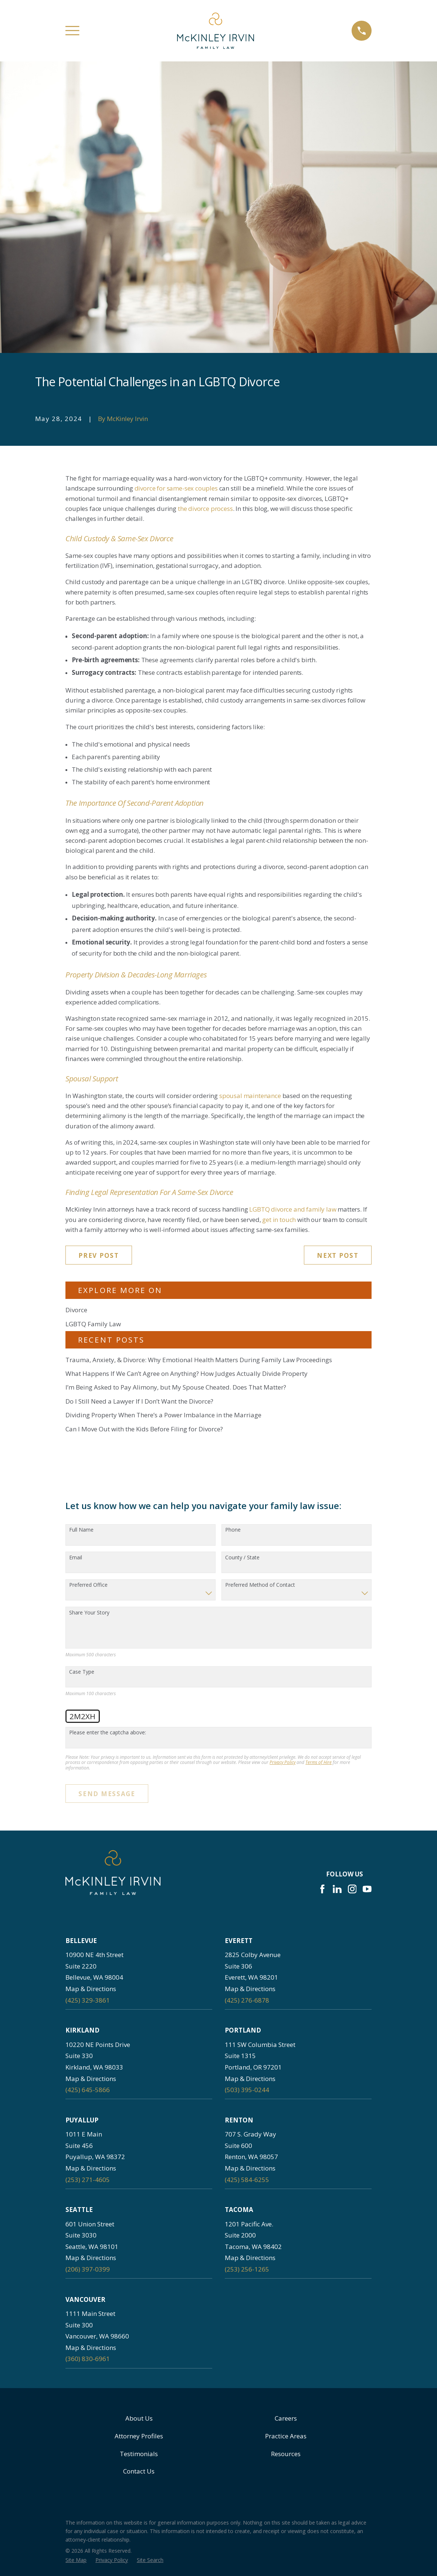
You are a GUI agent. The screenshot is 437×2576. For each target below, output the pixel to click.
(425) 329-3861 (87, 2000)
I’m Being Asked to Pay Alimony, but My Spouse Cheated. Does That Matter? (175, 1387)
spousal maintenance (250, 1095)
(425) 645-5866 (87, 2089)
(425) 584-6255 (247, 2179)
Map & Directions (90, 1988)
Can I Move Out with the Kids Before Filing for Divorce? (144, 1429)
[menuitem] (76, 2560)
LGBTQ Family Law (93, 1324)
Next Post (337, 1255)
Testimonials (139, 2453)
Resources (286, 2453)
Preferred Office (88, 1585)
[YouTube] (367, 1889)
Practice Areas (285, 2436)
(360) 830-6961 (87, 2358)
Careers (286, 2418)
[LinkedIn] (337, 1889)
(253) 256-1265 (247, 2269)
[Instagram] (352, 1889)
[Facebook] (322, 1889)
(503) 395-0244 (247, 2089)
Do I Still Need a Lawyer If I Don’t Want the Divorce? (139, 1401)
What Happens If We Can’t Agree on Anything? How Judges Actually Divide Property (186, 1373)
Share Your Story (89, 1613)
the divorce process (205, 508)
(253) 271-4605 (87, 2179)
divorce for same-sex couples (176, 488)
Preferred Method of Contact (260, 1585)
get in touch (279, 1219)
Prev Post (98, 1255)
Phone (233, 1530)
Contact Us (139, 2471)
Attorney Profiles (139, 2436)
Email (75, 1558)
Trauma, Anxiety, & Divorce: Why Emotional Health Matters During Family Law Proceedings (198, 1360)
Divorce (76, 1310)
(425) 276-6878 (247, 2000)
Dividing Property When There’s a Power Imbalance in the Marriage (163, 1415)
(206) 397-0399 (87, 2269)
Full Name (81, 1530)
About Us (139, 2418)
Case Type (81, 1672)
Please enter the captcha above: (107, 1733)
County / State (242, 1558)
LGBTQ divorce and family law (292, 1209)
